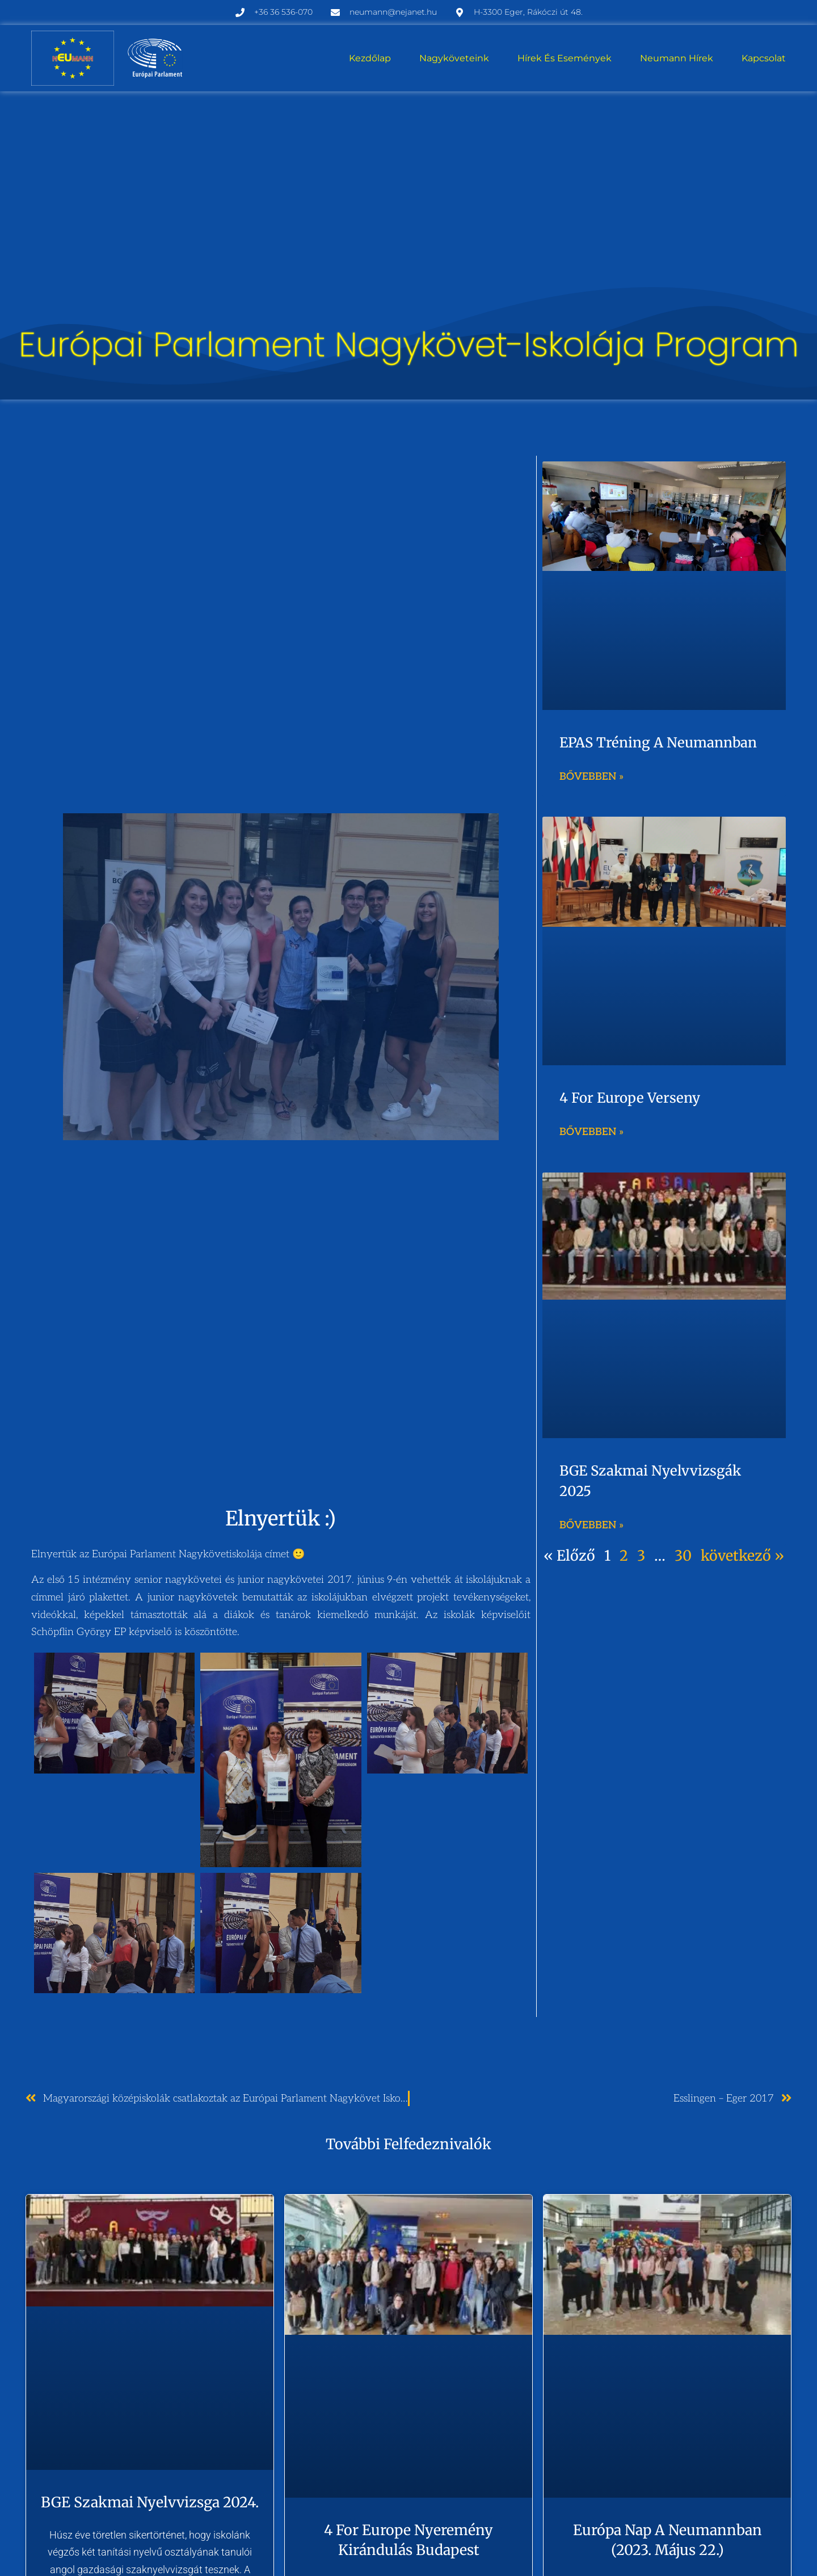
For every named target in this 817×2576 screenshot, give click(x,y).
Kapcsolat (764, 58)
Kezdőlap (370, 58)
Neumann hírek (676, 58)
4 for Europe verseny (629, 1098)
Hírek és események (564, 58)
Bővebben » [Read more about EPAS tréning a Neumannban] (591, 777)
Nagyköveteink (454, 58)
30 (683, 1556)
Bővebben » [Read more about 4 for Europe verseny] (591, 1132)
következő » (742, 1556)
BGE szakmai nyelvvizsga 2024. (150, 2502)
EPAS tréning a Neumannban (658, 742)
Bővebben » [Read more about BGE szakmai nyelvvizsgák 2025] (591, 1525)
